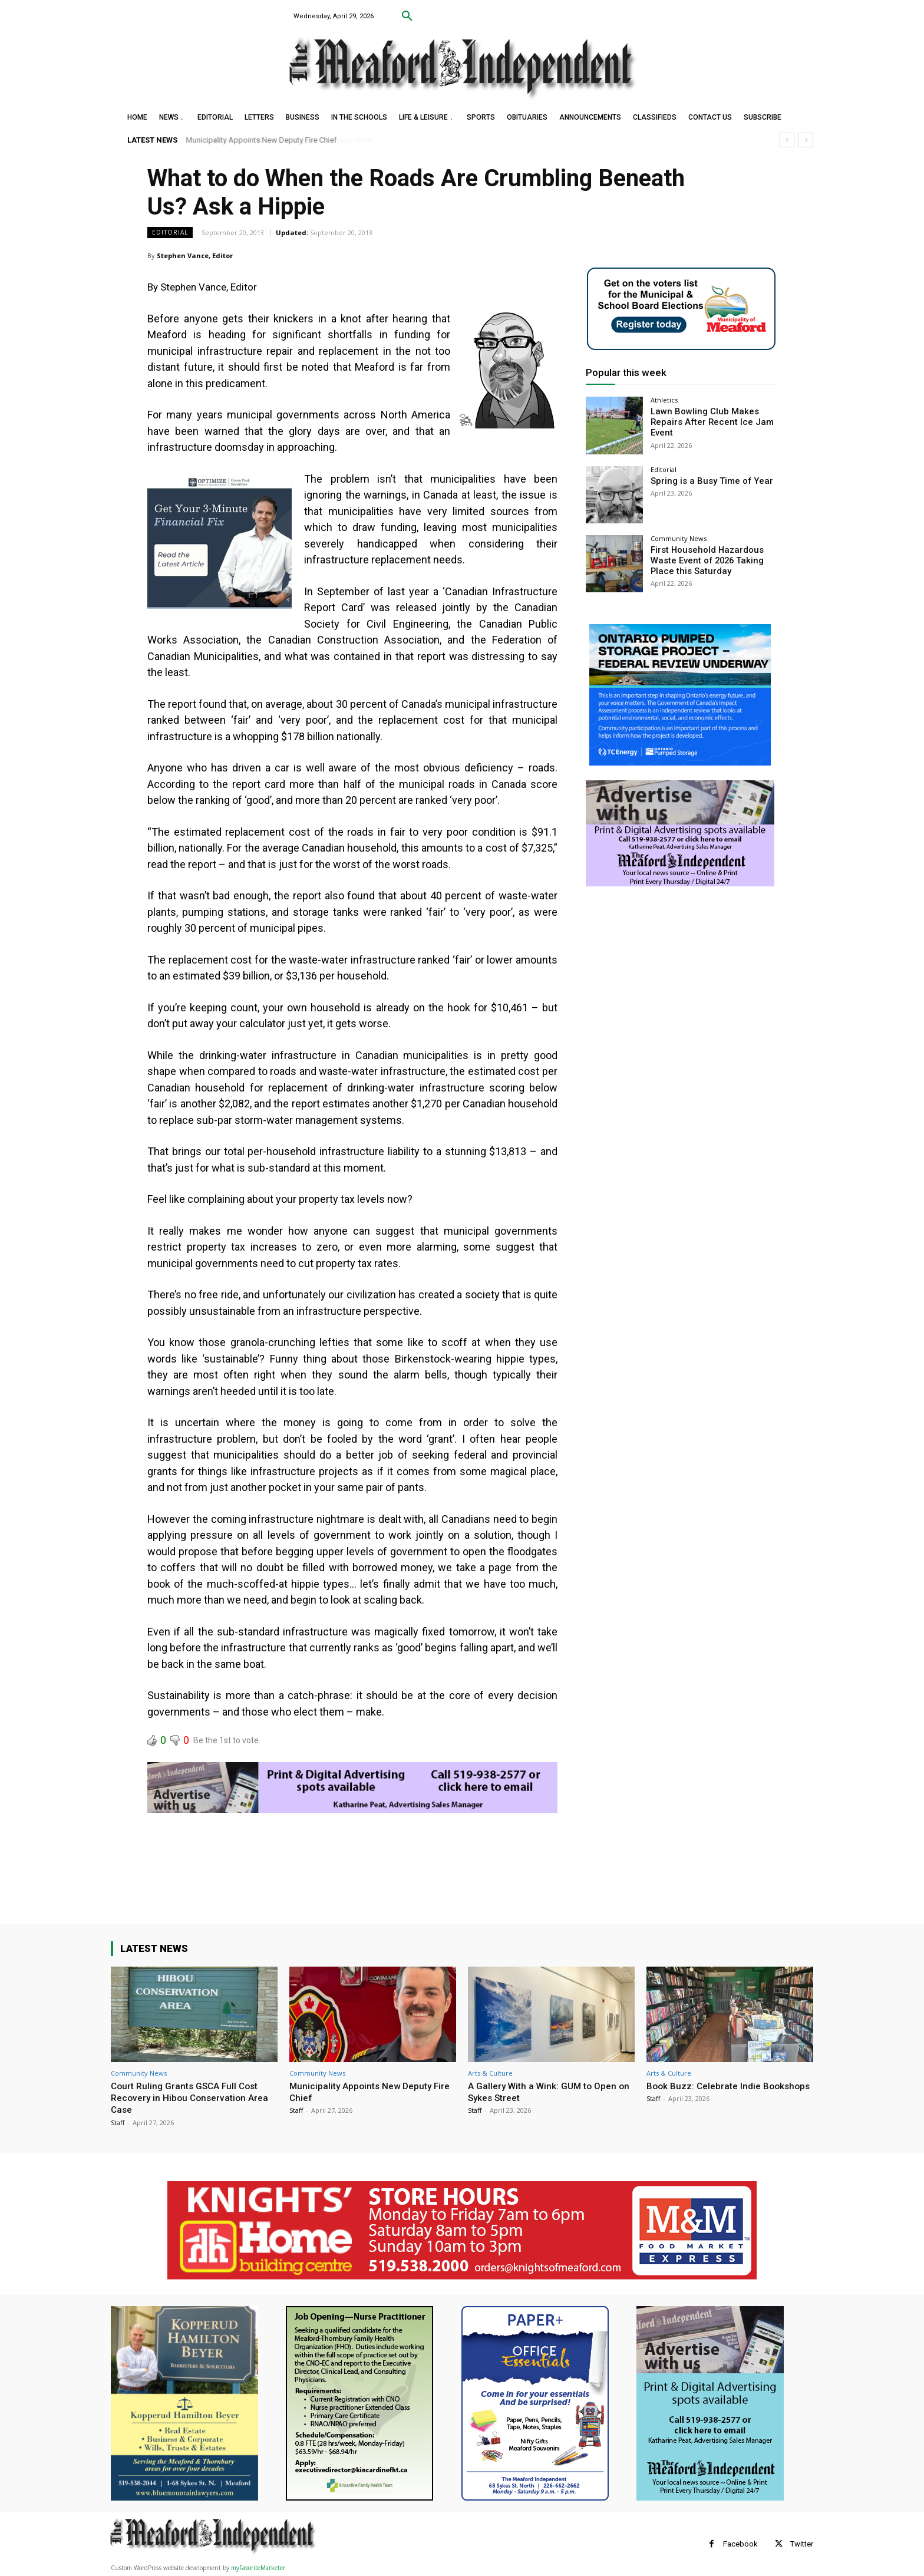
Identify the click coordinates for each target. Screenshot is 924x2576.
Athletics (664, 400)
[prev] (787, 140)
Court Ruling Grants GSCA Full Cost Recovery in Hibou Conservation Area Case (194, 2098)
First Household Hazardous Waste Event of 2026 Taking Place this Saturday (704, 560)
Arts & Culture (490, 2073)
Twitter (801, 2543)
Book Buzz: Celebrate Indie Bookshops (707, 2091)
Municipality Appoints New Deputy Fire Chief (261, 140)
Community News (679, 538)
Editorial (170, 232)
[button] (407, 16)
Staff (117, 2122)
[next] (805, 140)
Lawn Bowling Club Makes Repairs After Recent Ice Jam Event (707, 421)
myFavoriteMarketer (258, 2568)
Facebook (740, 2543)
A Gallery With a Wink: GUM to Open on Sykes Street (547, 2091)
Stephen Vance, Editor (195, 255)
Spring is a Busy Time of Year (707, 481)
